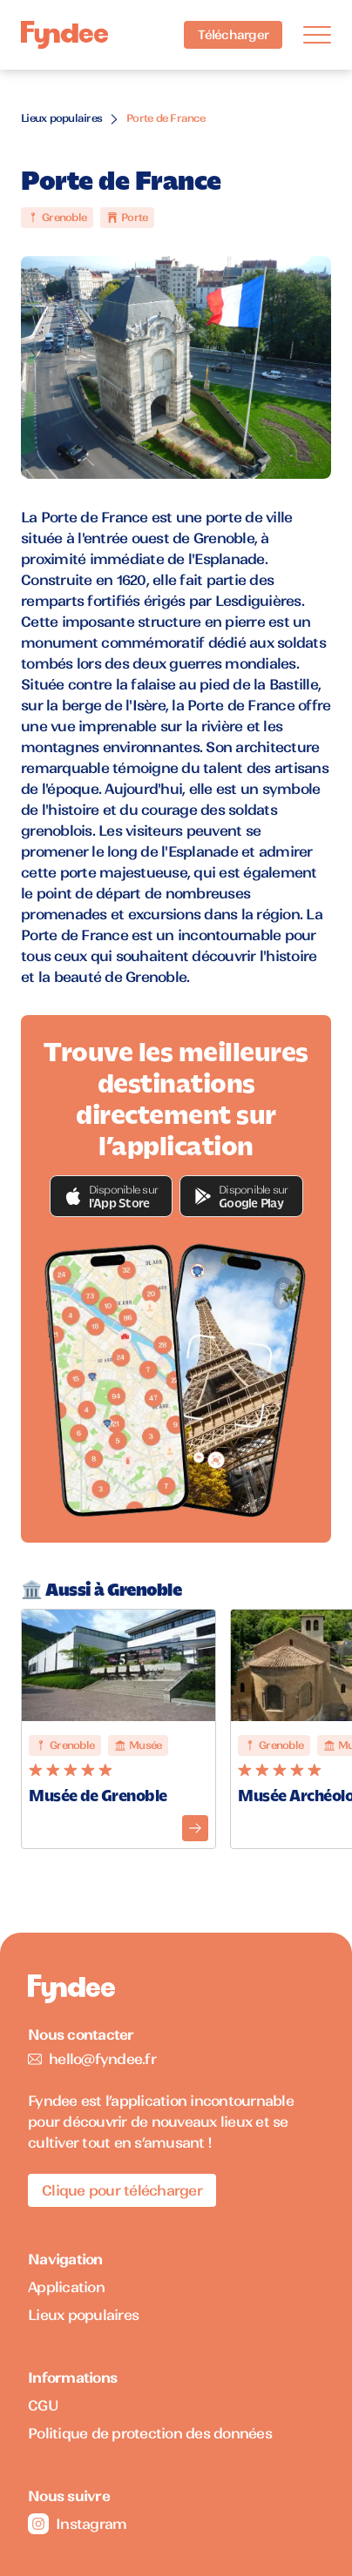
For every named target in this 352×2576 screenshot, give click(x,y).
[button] (111, 1196)
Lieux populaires (61, 117)
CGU (43, 2405)
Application (66, 2287)
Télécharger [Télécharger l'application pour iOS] (233, 35)
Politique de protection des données (150, 2433)
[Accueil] (64, 35)
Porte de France (165, 117)
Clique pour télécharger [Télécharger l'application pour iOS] (122, 2190)
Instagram (77, 2523)
